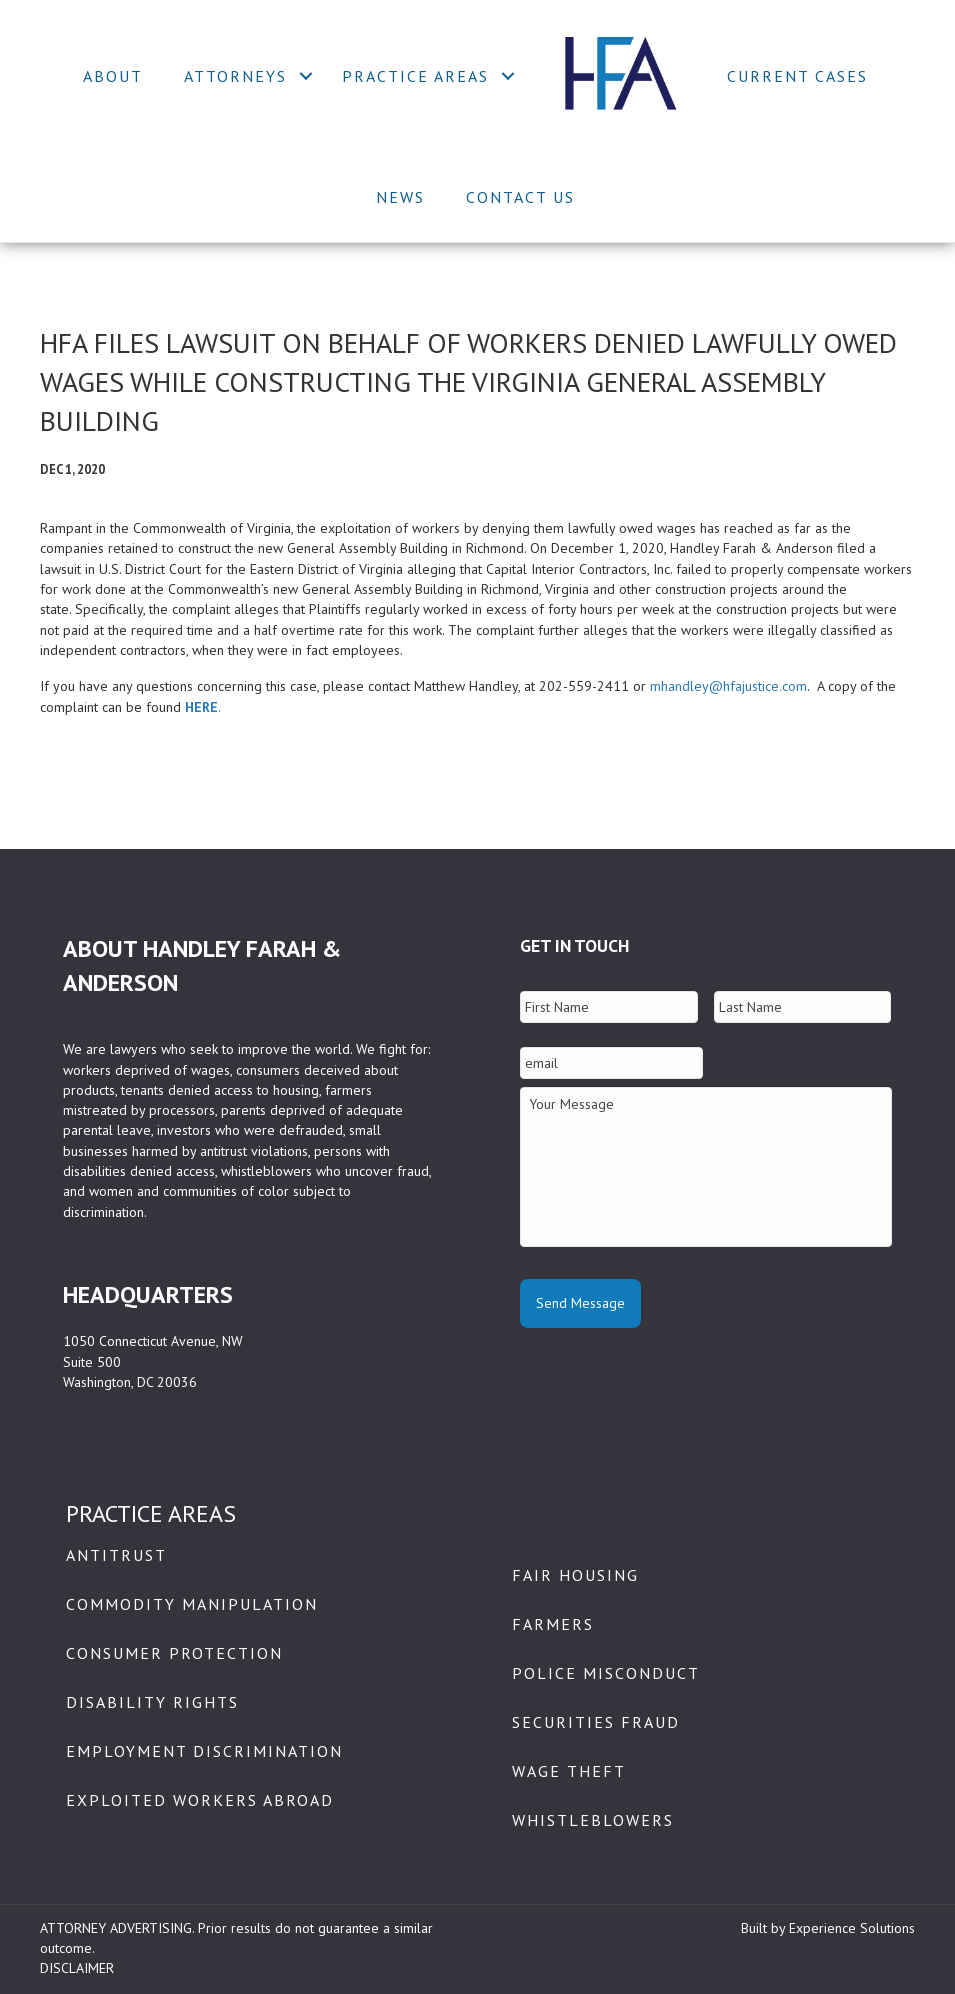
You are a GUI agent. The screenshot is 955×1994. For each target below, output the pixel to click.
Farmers (553, 1624)
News (400, 197)
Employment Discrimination (204, 1751)
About (113, 76)
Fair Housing (575, 1575)
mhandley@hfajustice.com (728, 686)
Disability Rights (152, 1702)
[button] (306, 76)
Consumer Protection (174, 1653)
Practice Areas (415, 76)
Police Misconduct (606, 1673)
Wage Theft (569, 1771)
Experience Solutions (852, 1928)
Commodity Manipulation (192, 1604)
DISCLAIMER (77, 1968)
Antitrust (116, 1555)
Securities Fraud (596, 1722)
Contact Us (520, 197)
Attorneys (235, 76)
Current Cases (797, 76)
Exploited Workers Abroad (200, 1800)
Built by (765, 1928)
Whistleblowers (593, 1820)
